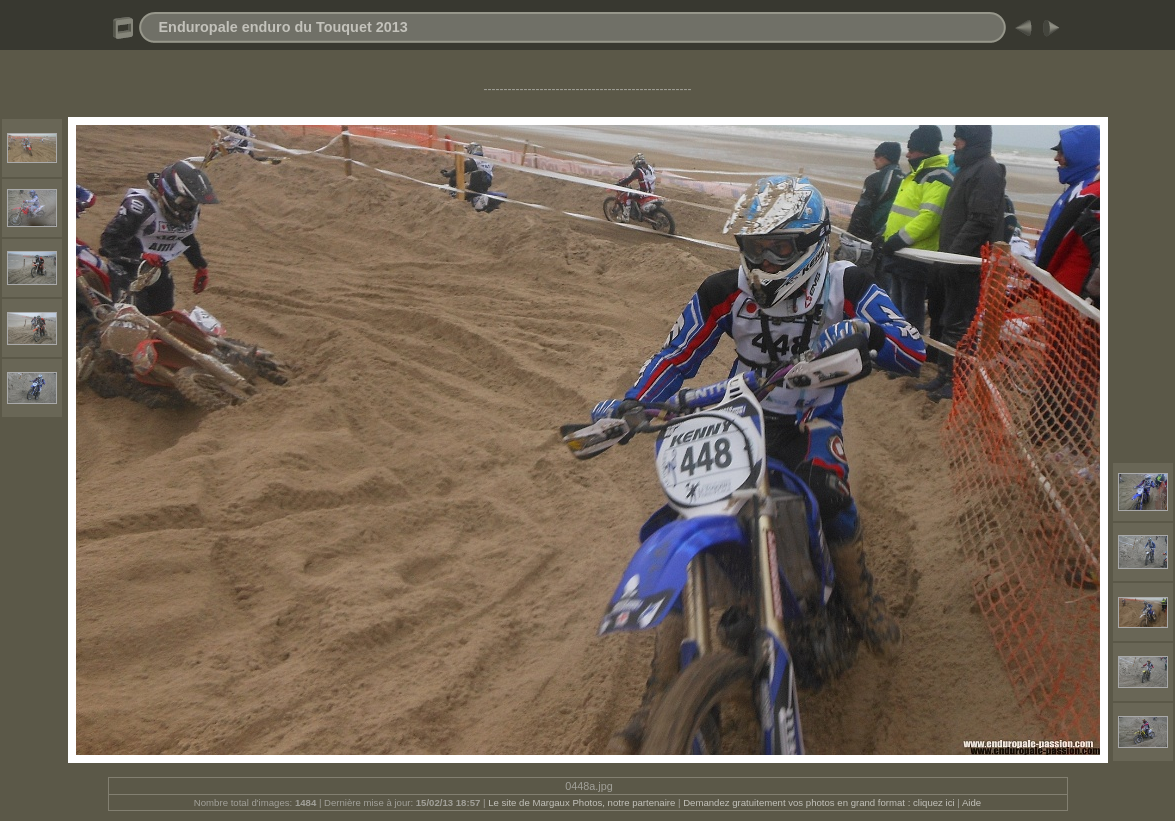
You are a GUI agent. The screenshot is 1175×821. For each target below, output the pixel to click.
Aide (971, 802)
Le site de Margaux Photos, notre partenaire (583, 802)
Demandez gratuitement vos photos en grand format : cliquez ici (820, 802)
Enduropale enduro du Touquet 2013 (283, 27)
